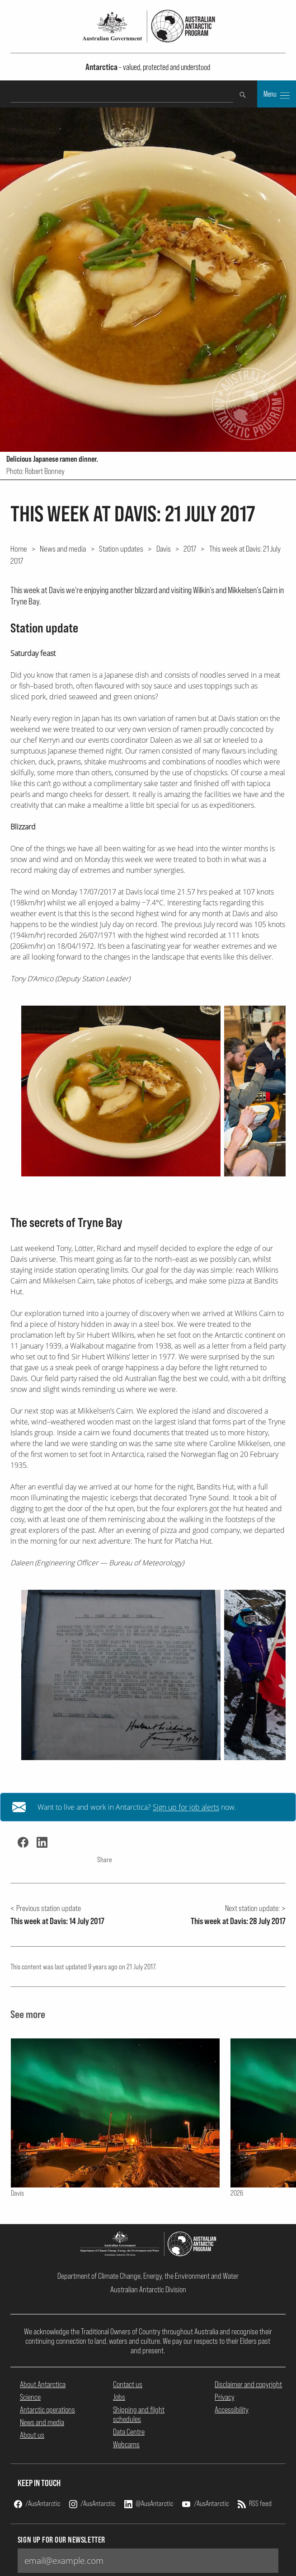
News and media (63, 548)
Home (18, 548)
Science (30, 2397)
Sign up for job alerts (186, 1807)
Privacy (225, 2397)
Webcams (126, 2444)
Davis (163, 548)
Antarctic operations (47, 2409)
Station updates (121, 548)
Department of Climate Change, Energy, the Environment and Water (148, 2276)
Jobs (119, 2397)
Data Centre (129, 2431)
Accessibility (232, 2409)
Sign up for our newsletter (61, 2539)
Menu (276, 94)
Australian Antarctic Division (148, 2289)
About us (32, 2435)
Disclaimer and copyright (248, 2384)
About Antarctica (43, 2384)
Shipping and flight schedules (138, 2414)
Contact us (127, 2384)
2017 (189, 548)
